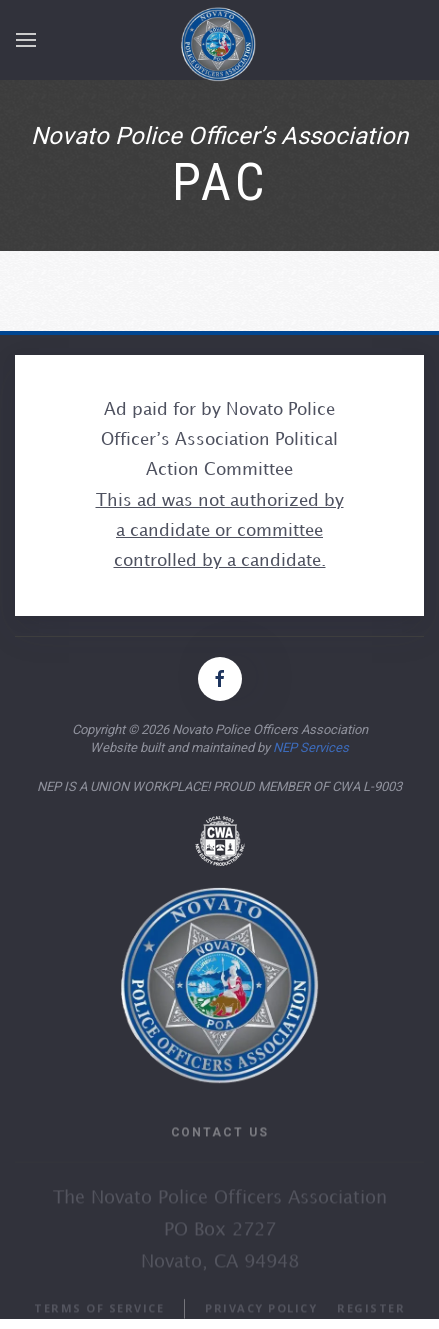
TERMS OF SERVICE (99, 1316)
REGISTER (371, 1316)
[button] (26, 43)
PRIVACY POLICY (261, 1316)
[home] (229, 42)
